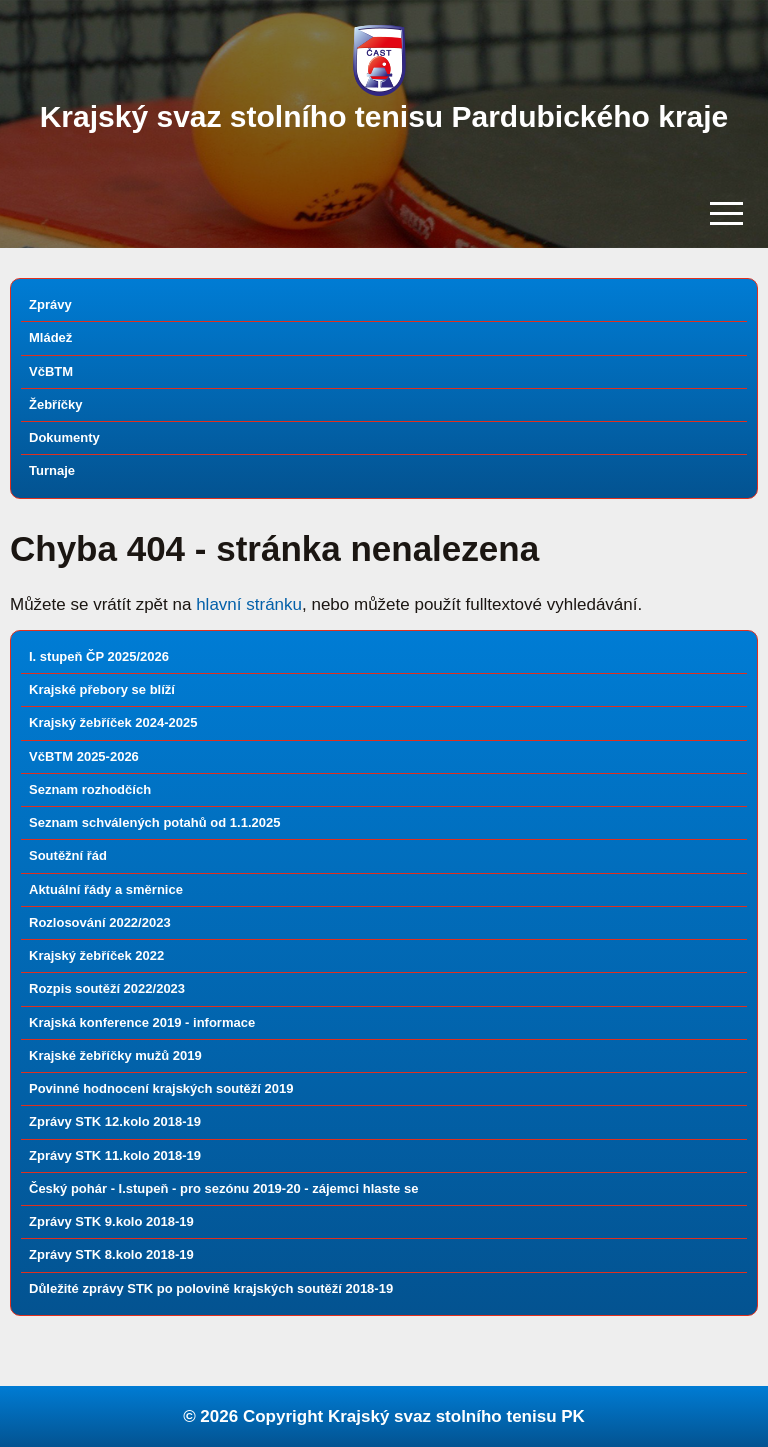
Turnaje (52, 470)
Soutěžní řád (68, 855)
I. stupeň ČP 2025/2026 (99, 656)
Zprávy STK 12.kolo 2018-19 (115, 1121)
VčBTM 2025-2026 (84, 756)
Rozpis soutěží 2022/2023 (107, 988)
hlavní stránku (249, 604)
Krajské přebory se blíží (102, 689)
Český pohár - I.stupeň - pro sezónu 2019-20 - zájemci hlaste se (223, 1188)
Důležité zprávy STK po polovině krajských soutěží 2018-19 (211, 1288)
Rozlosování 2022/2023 (100, 922)
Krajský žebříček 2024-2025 (113, 722)
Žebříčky (55, 404)
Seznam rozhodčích (90, 789)
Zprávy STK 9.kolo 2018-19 (111, 1221)
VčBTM (51, 371)
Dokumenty (64, 437)
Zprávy (50, 304)
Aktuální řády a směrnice (106, 889)
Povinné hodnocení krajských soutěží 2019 (161, 1088)
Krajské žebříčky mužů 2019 (115, 1055)
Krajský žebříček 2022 (96, 955)
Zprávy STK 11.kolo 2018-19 (115, 1155)
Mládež (50, 337)
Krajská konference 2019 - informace (142, 1022)
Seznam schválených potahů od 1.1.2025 (154, 822)
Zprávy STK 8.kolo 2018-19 (111, 1254)
